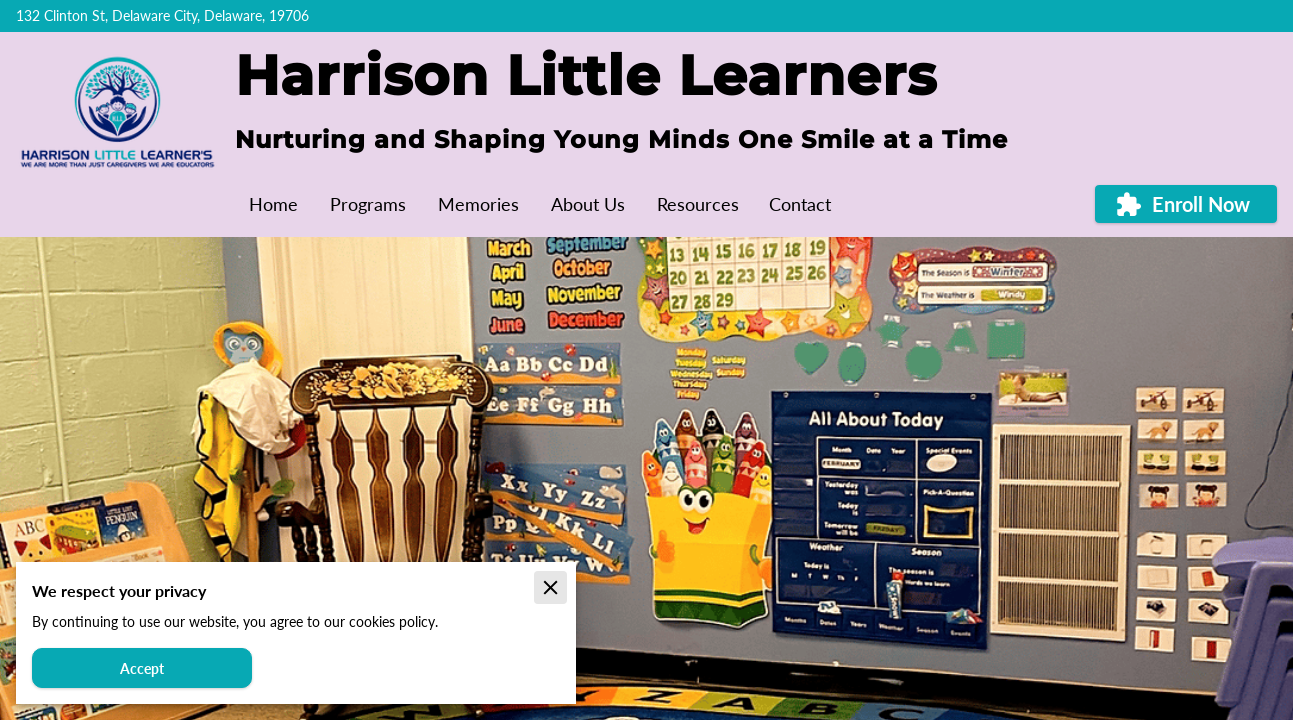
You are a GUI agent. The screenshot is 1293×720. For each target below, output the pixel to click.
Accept (142, 668)
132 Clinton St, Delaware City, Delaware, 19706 (162, 16)
